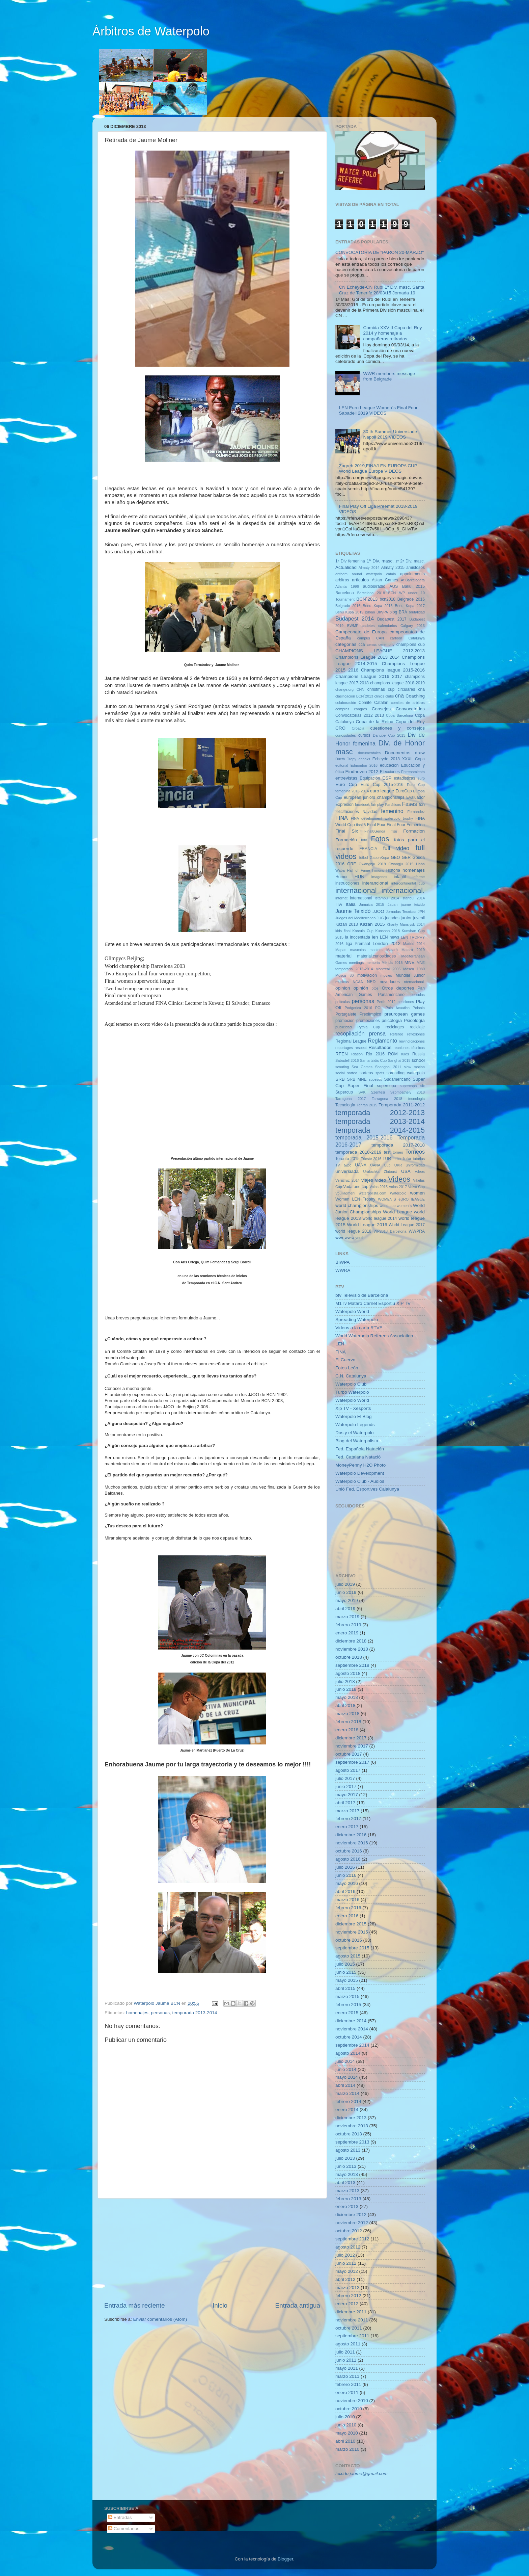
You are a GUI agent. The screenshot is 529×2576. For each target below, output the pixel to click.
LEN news (389, 937)
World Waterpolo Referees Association (374, 1335)
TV (337, 1165)
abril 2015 (345, 1988)
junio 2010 (345, 2424)
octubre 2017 (348, 1754)
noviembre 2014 (351, 2028)
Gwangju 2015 (400, 864)
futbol (363, 858)
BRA (403, 612)
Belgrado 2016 (347, 606)
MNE (410, 962)
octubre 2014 (348, 2037)
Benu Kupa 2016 (377, 606)
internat (341, 898)
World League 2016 (367, 1224)
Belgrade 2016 (411, 599)
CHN (360, 689)
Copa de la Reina (374, 721)
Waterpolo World (352, 1311)
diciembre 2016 (350, 1834)
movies (386, 975)
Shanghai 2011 (388, 1067)
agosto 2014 (347, 2053)
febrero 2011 (348, 2384)
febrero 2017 (348, 1818)
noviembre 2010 (351, 2400)
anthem (341, 574)
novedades (389, 981)
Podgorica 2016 (358, 1008)
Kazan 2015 (372, 924)
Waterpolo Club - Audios (359, 1481)
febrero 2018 (348, 1721)
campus (363, 638)
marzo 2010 (347, 2449)
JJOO (378, 911)
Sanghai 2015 (399, 1060)
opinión (361, 988)
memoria (373, 963)
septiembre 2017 (352, 1762)
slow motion (414, 1067)
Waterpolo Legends (355, 1424)
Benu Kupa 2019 (349, 612)
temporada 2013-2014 (194, 2012)
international (361, 898)
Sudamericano (397, 1079)
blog (393, 612)
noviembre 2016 (351, 1842)
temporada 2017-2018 (398, 1145)
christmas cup (381, 689)
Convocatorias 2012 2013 (359, 715)
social (340, 1073)
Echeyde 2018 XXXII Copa (398, 759)
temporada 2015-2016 (363, 1137)
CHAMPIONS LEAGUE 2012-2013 (380, 650)
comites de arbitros (408, 703)
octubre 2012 (348, 2230)
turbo (396, 1159)
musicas (342, 982)
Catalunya (416, 638)
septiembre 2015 (352, 1947)
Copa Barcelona (399, 715)
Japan (392, 904)
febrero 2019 (348, 1624)
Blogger (285, 2558)
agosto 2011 (347, 2343)
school (418, 1060)
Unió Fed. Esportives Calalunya (367, 1489)
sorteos (366, 1073)
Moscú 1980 (414, 969)
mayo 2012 (346, 2271)
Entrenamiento (413, 772)
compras (342, 709)
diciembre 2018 (350, 1641)
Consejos (381, 708)
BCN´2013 (367, 599)
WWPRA (417, 1231)
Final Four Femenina (406, 824)
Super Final (360, 1085)
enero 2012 (346, 2303)
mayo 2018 (346, 1697)
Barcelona (344, 592)
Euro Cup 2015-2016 (382, 784)
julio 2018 (345, 1681)
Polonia (419, 1008)
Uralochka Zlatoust (380, 1171)
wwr (339, 1237)
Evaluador (415, 797)
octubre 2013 (348, 2133)
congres (360, 709)
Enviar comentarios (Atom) (160, 2319)
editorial (341, 765)
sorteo (352, 1073)
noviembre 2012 (351, 2222)
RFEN (341, 1053)
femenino (392, 811)
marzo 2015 (347, 1996)
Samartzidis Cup (373, 1060)
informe (419, 877)
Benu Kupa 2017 (410, 606)
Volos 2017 (398, 1187)
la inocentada (357, 937)
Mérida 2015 (392, 963)
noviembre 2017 (351, 1746)
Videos (399, 1179)
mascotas (358, 950)
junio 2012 (345, 2263)
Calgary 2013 (412, 626)
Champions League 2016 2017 (368, 676)
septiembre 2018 (352, 1665)
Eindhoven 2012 (362, 771)
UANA (360, 1165)
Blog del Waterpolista (356, 1440)
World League (397, 1211)
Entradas (120, 2517)
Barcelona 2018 (371, 593)
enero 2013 (346, 2206)
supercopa (386, 1085)
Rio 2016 (375, 1054)
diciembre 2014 (350, 2020)
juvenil (419, 918)
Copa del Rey (410, 721)
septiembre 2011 (352, 2335)
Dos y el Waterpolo (354, 1432)
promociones (368, 1020)
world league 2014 (380, 1218)
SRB (340, 1079)
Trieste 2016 (371, 1159)
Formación (346, 839)
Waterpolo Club (351, 1384)
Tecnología (345, 1105)
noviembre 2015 (351, 1932)
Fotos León (346, 1367)
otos (375, 988)
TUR (387, 1158)
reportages (344, 1048)
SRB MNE (356, 1079)
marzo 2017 (347, 1810)
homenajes (137, 2012)
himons (378, 870)
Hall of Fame (358, 870)
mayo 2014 (346, 2077)
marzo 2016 (347, 1899)
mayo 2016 (346, 1883)
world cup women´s (396, 1206)
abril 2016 (345, 1891)
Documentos (398, 752)
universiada (347, 1171)
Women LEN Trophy (355, 1199)
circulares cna (411, 689)
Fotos (380, 839)
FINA (341, 818)
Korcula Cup (363, 931)
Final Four (376, 824)
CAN (380, 638)
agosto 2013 (347, 2150)
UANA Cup (380, 1165)
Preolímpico (370, 1014)
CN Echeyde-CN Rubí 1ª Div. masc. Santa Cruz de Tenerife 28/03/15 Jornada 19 (381, 290)
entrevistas (346, 778)
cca (362, 644)
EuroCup (403, 791)
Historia (393, 870)
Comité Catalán (373, 702)
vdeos (420, 1171)
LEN (339, 1343)
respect (360, 1048)
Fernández (416, 812)
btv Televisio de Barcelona (361, 1295)
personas (160, 2012)
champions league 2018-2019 (397, 683)
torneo (398, 1152)
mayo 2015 (346, 1980)
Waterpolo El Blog (353, 1416)
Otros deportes (398, 988)
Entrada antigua (297, 2305)
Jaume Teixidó (352, 911)
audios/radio (374, 586)
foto (364, 840)
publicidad (343, 1027)
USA (406, 1171)
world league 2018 (353, 1231)
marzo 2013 (347, 2190)
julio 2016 (345, 1867)
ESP (386, 778)
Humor (341, 876)
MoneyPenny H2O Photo (360, 1465)
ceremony (386, 644)
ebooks (364, 759)
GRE (351, 864)
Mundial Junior (410, 975)
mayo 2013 (346, 2174)
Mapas (340, 950)
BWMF (352, 626)
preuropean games (404, 1014)
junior (406, 917)
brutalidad (417, 612)
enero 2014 (346, 2109)
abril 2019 (345, 1608)
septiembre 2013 (352, 2142)
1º (397, 561)
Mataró (392, 950)
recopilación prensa (360, 1033)
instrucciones (347, 883)
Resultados (379, 1047)
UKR (398, 1165)
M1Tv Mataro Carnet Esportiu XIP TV (373, 1303)
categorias (345, 644)
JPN (421, 912)
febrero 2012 (348, 2295)
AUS (393, 586)
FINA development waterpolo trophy (382, 818)
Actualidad (346, 567)
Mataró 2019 (413, 950)
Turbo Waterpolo (352, 1392)
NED (371, 981)
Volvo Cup (416, 1187)
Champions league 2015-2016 (393, 670)
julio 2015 (345, 1964)
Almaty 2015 (393, 567)
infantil (400, 876)
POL (379, 1008)
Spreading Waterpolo (356, 1319)
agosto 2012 (347, 2247)
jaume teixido (413, 904)
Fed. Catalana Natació (358, 1457)
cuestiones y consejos (397, 728)
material (343, 955)
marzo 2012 (347, 2287)
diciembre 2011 (350, 2311)
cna (399, 695)
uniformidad (415, 1165)
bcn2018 (387, 599)
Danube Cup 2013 (389, 735)
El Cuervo (345, 1359)
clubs (389, 696)
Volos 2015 (378, 1187)
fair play (377, 805)
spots (379, 1073)
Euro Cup (346, 784)
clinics (379, 696)
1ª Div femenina (350, 561)
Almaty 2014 (369, 568)
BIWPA (382, 612)
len (375, 937)
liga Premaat (358, 943)
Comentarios (123, 2528)
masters (375, 950)
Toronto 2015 (347, 1158)
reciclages (395, 1027)
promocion (345, 1020)
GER (406, 857)
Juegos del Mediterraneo (355, 918)
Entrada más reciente (134, 2305)
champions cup (410, 644)
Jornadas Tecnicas (401, 912)
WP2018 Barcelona (390, 1231)
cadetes (368, 626)
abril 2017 (345, 1802)
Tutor (407, 1158)
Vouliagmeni (345, 1193)
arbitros (342, 580)
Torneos (415, 1152)
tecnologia (416, 1099)
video (380, 1180)
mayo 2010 (346, 2433)
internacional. (403, 890)
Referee (396, 1034)
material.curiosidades (376, 956)
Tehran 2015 (367, 1105)
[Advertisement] (212, 2250)
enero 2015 (346, 2012)
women (417, 1192)
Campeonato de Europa (361, 631)
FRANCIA (368, 848)
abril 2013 (345, 2182)
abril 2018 (345, 1705)
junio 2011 (345, 2360)
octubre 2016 (348, 1851)
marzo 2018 (347, 1713)
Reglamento (382, 1040)
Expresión (344, 804)
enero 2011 (346, 2392)
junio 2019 (345, 1592)
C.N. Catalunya (350, 1375)
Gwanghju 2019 (372, 864)
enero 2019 (346, 1632)
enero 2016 (346, 1915)
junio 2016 (345, 1875)
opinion (342, 988)
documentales (369, 753)
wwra (349, 1237)
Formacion (414, 831)
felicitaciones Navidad (356, 811)
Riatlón (357, 1054)
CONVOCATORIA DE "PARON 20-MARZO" (379, 252)
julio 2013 (345, 2158)
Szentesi (378, 1092)
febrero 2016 (348, 1907)
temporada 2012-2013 (380, 1112)
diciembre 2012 (350, 2214)
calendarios (387, 626)
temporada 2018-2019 (358, 1152)
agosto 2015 (347, 1956)
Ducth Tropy (345, 759)
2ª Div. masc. (412, 561)
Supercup (344, 1092)
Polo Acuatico (398, 1008)
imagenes (379, 877)
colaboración (345, 703)
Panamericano (391, 994)
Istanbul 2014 (413, 898)
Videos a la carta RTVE (359, 1327)
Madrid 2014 (414, 944)
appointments (412, 574)
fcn (422, 804)
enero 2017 (346, 1826)
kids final (343, 931)
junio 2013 (345, 2166)
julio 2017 (345, 1778)
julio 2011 (345, 2352)
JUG (380, 918)
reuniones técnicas (409, 1048)
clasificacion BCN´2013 (354, 696)
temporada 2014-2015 (380, 1130)
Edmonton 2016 (364, 765)
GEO (395, 857)
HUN (359, 876)
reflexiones (416, 1034)
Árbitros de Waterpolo (151, 31)
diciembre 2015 (350, 1923)
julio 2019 (345, 1584)
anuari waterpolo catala (374, 574)
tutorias (419, 1159)
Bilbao (370, 612)
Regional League (350, 1041)
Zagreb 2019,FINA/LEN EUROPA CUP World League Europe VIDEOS (378, 468)
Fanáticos (393, 805)
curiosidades (345, 735)
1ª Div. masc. (380, 560)
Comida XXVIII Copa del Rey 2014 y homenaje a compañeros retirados (392, 333)
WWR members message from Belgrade (389, 376)
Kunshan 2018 (387, 931)
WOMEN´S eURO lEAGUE (401, 1199)
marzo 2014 (347, 2093)
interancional (375, 883)
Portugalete (345, 1014)
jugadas (392, 918)
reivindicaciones (412, 1041)
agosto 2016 (347, 1859)
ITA (338, 904)
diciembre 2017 (350, 1737)
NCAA (358, 982)
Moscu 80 (344, 975)
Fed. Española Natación (359, 1448)
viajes (367, 1180)
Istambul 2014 (387, 898)
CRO (340, 728)
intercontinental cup (408, 883)
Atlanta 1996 (347, 586)
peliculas (418, 995)
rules (405, 1054)
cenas (372, 644)
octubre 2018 (348, 1657)
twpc (347, 1165)
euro (421, 778)
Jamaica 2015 (371, 904)
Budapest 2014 (354, 618)
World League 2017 (407, 1225)
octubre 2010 (348, 2408)
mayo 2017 (346, 1794)
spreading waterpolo (406, 1073)
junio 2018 (345, 1689)
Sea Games (362, 1067)
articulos (360, 579)
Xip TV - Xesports (353, 1408)
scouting (342, 1067)
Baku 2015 (413, 586)
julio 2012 (345, 2255)
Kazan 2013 (346, 924)
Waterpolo (398, 1193)
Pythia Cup (368, 1027)
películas (342, 1002)
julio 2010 (345, 2416)
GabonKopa (379, 858)
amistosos (415, 567)
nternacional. (414, 982)
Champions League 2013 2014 (367, 657)
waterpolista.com (372, 1193)
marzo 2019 (347, 1616)
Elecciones (390, 771)
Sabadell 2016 (347, 1060)
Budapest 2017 (392, 619)
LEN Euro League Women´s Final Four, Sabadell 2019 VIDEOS (378, 410)
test (387, 1152)
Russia (418, 1054)
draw (420, 752)
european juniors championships (374, 797)
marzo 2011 (347, 2376)
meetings (356, 963)
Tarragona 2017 (350, 1099)
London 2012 (386, 943)
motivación (367, 975)
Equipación (370, 778)
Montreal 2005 (387, 969)
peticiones (405, 1002)
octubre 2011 (348, 2328)
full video (396, 848)
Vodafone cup (355, 1186)
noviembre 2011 (351, 2319)
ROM (392, 1054)
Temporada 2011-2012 (402, 1104)
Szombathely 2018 (407, 1092)
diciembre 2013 (350, 2117)
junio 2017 (345, 1786)
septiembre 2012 (352, 2238)
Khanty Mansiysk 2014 (406, 924)
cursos (364, 735)
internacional (356, 890)
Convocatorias (410, 708)
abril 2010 (345, 2441)
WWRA (342, 1270)
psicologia (392, 1020)
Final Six (346, 831)
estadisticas (404, 778)
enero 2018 (346, 1729)
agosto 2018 (347, 1673)
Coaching (415, 696)
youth (359, 1238)
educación (389, 765)
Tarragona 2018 (387, 1099)
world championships (356, 1205)
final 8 (361, 825)
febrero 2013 (348, 2198)
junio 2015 (345, 1972)
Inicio (220, 2305)
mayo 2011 (346, 2368)
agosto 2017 (347, 1770)
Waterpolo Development (359, 1473)
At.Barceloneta (413, 580)
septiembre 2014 (352, 2045)
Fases (409, 804)
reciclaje (417, 1027)
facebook (362, 805)
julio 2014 (345, 2061)
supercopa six (412, 1086)
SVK (362, 1092)
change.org (344, 689)
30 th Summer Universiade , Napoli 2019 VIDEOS (391, 434)
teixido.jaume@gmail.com (361, 2473)
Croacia (358, 728)
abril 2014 (345, 2085)
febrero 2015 (348, 2004)
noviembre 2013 (351, 2125)
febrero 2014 (348, 2101)
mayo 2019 (346, 1600)
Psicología (414, 1020)
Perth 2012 (386, 1002)
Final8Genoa (374, 831)
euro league (382, 790)
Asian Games (385, 580)
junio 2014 (345, 2069)
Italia (351, 904)
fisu (394, 831)
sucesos (375, 1079)
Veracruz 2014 (347, 1180)
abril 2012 (345, 2279)
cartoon (396, 638)
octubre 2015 (348, 1940)
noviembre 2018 (351, 1649)
